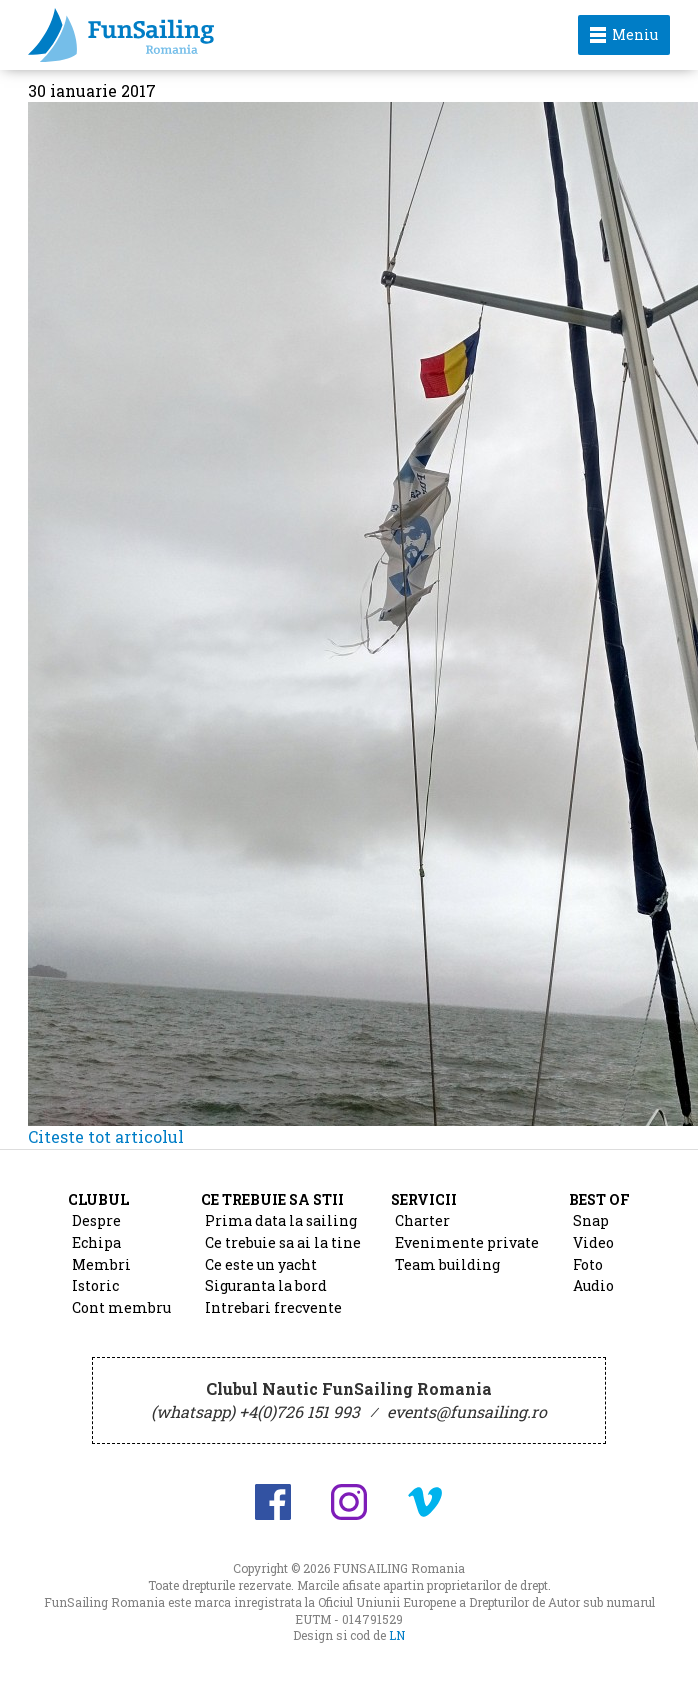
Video (593, 1242)
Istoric (95, 1285)
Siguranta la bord (266, 1285)
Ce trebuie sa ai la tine (283, 1242)
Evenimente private (467, 1242)
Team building (447, 1264)
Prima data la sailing (281, 1220)
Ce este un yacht (261, 1264)
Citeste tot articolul (106, 1136)
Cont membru (121, 1307)
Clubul (98, 1199)
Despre (96, 1220)
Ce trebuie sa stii (272, 1199)
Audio (593, 1285)
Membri (101, 1264)
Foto (588, 1264)
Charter (422, 1220)
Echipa (96, 1242)
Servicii (424, 1199)
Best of (599, 1199)
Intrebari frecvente (273, 1307)
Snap (591, 1220)
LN (397, 1635)
